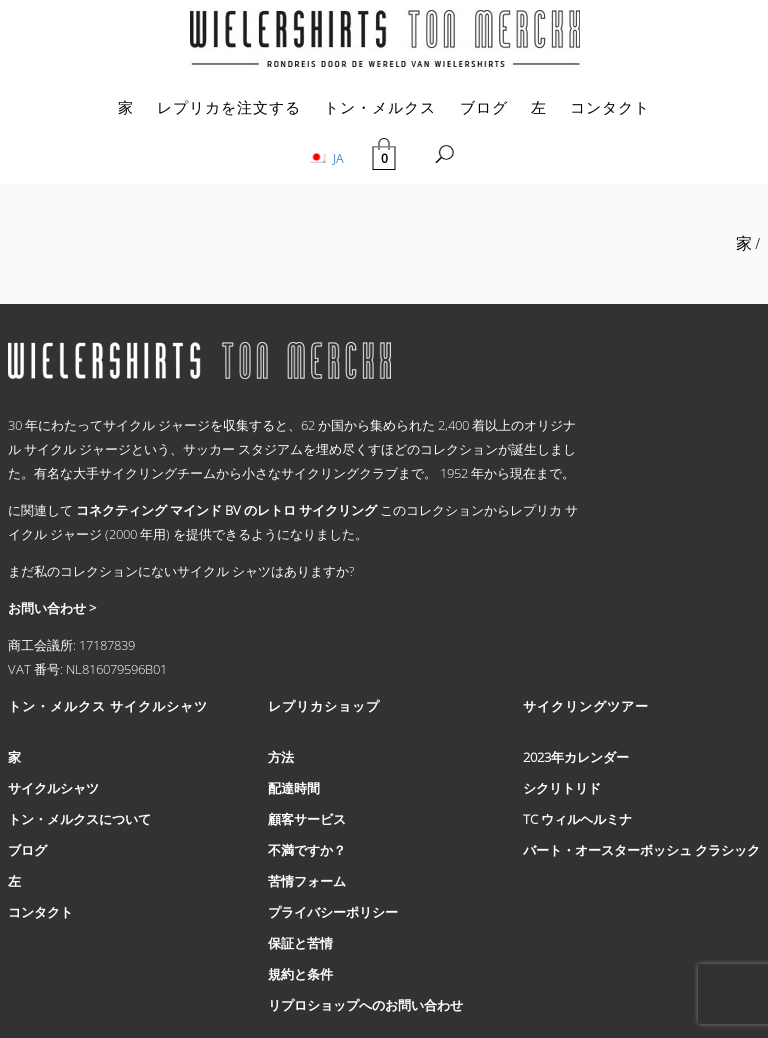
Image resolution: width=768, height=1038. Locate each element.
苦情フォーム (307, 881)
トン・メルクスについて (79, 819)
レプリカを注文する (229, 107)
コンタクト (610, 107)
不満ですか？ (307, 850)
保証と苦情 (300, 943)
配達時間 (294, 788)
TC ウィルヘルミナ (577, 819)
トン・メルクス (380, 107)
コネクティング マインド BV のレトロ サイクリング (226, 510)
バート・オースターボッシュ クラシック (641, 850)
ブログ (484, 107)
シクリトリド (562, 788)
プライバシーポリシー (333, 912)
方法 (281, 757)
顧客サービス (307, 819)
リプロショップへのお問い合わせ (365, 1005)
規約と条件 (300, 974)
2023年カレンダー (576, 757)
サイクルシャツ (53, 788)
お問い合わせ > (52, 608)
